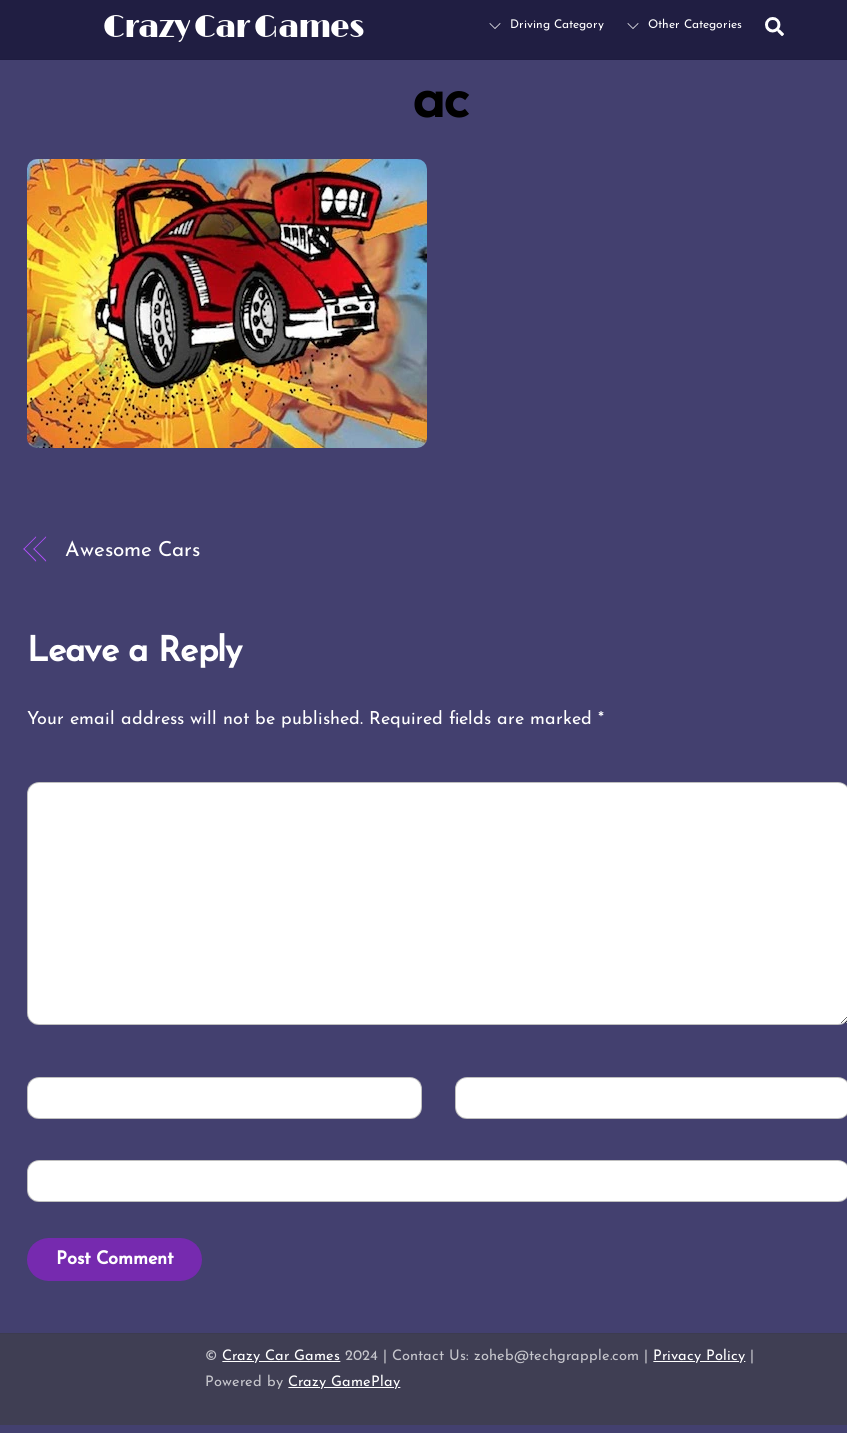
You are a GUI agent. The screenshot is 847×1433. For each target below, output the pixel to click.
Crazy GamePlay (344, 1382)
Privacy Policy (699, 1356)
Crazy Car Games (281, 1356)
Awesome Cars (132, 550)
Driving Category (546, 25)
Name (67, 1096)
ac (439, 103)
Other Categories (684, 25)
